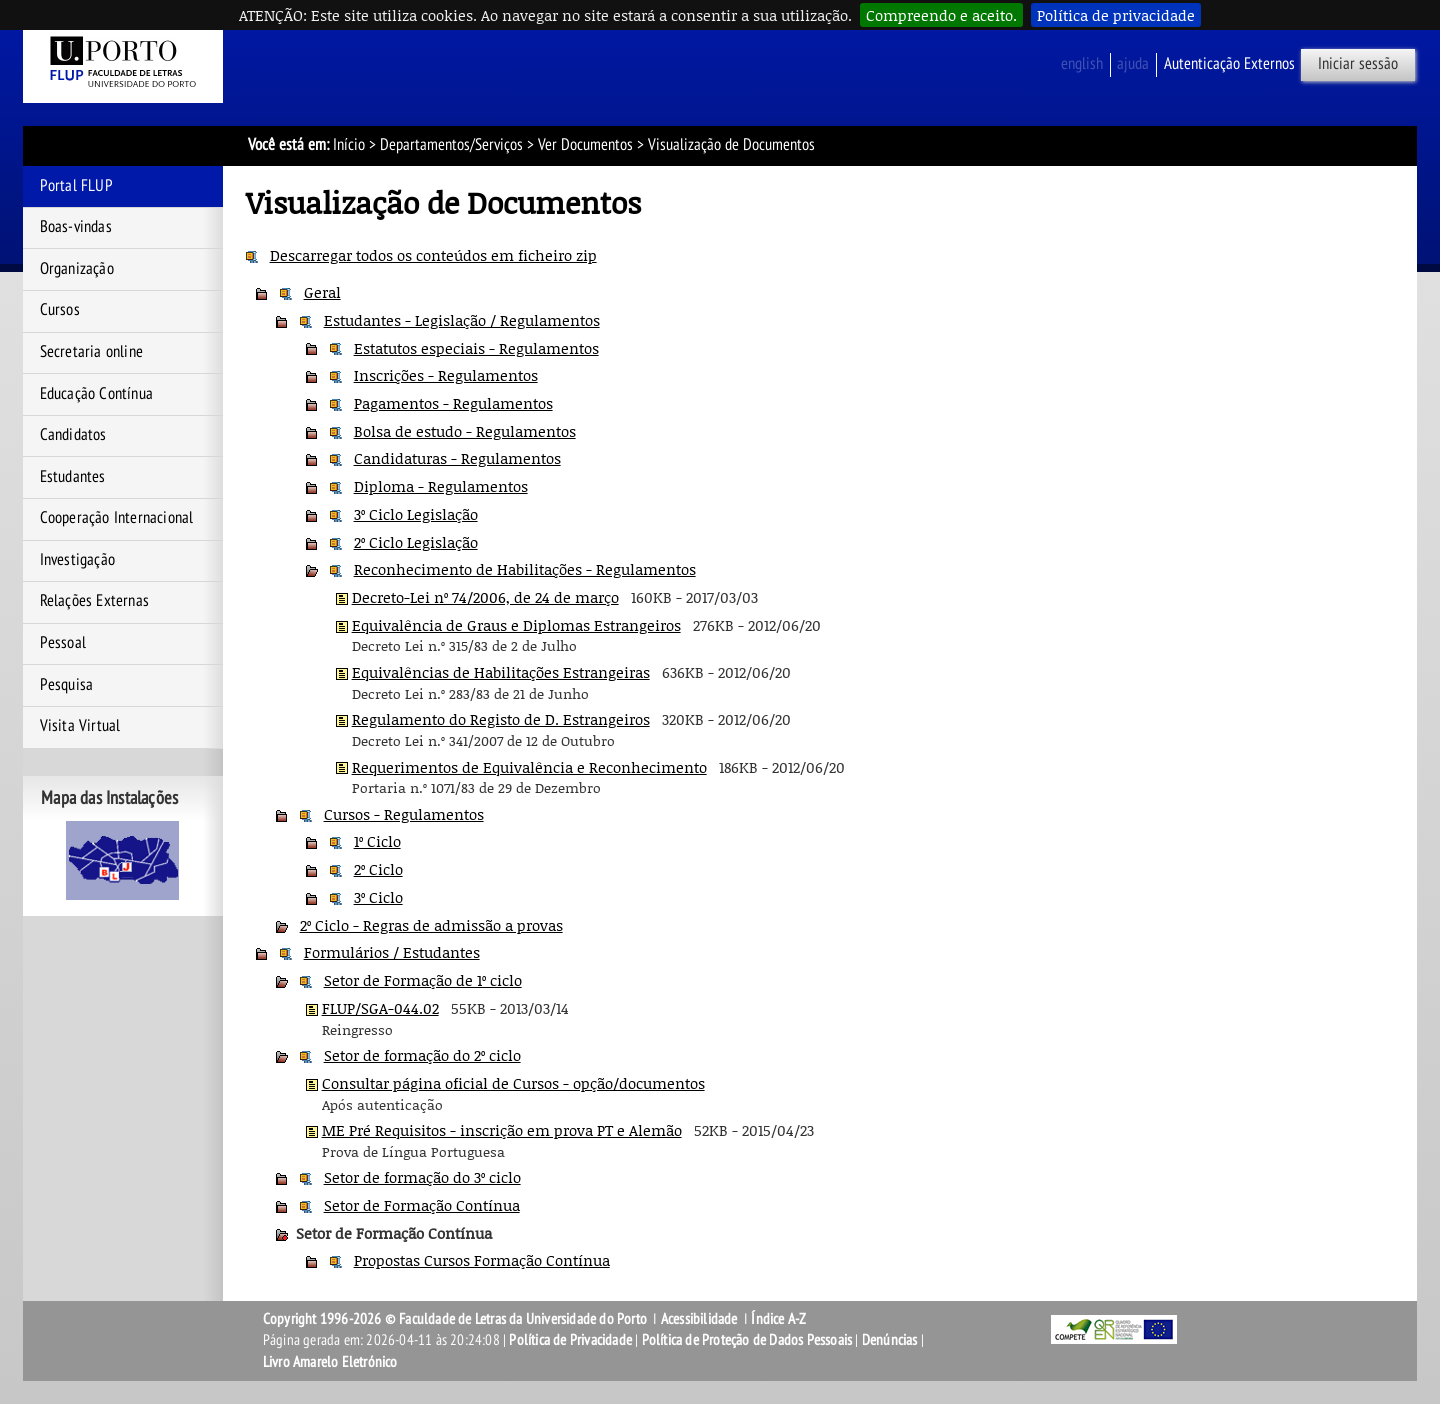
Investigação (77, 560)
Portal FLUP (76, 186)
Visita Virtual (80, 726)
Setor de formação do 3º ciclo (422, 1177)
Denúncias (890, 1340)
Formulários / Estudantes (392, 952)
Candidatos (73, 435)
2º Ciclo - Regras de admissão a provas (431, 925)
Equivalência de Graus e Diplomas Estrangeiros (516, 625)
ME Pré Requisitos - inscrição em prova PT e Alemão (502, 1130)
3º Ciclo (378, 897)
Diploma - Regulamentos (441, 486)
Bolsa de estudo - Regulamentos (465, 431)
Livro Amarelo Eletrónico (330, 1362)
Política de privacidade (1116, 15)
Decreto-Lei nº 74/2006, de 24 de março (485, 597)
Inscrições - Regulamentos (446, 375)
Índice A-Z (778, 1319)
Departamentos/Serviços (451, 145)
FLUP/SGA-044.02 (380, 1008)
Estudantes (73, 477)
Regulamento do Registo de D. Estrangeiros (501, 719)
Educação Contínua (96, 394)
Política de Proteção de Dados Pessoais (747, 1340)
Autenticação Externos (1229, 64)
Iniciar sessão (1358, 64)
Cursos (60, 310)
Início (349, 145)
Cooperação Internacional (117, 518)
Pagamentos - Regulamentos (453, 403)
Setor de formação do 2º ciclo (422, 1055)
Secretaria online (91, 352)
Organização (77, 269)
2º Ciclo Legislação (416, 542)
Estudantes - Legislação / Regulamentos (462, 320)
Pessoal (63, 643)
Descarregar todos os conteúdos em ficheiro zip (433, 255)
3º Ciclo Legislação (416, 514)
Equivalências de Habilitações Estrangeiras (501, 672)
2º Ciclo (378, 869)
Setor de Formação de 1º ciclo (423, 980)
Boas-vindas (76, 227)
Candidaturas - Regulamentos (457, 458)
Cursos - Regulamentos (404, 814)
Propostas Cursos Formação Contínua (482, 1260)
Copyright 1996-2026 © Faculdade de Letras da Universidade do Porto (456, 1319)
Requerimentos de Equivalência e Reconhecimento (529, 767)
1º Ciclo (377, 841)
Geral (322, 292)
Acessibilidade (699, 1319)
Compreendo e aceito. (941, 15)
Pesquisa (67, 685)
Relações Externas (94, 601)
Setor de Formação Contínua (422, 1205)
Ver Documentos (585, 145)
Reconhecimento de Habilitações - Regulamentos (525, 569)
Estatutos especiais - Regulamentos (476, 348)
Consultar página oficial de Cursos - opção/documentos (513, 1083)
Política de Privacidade (570, 1340)
